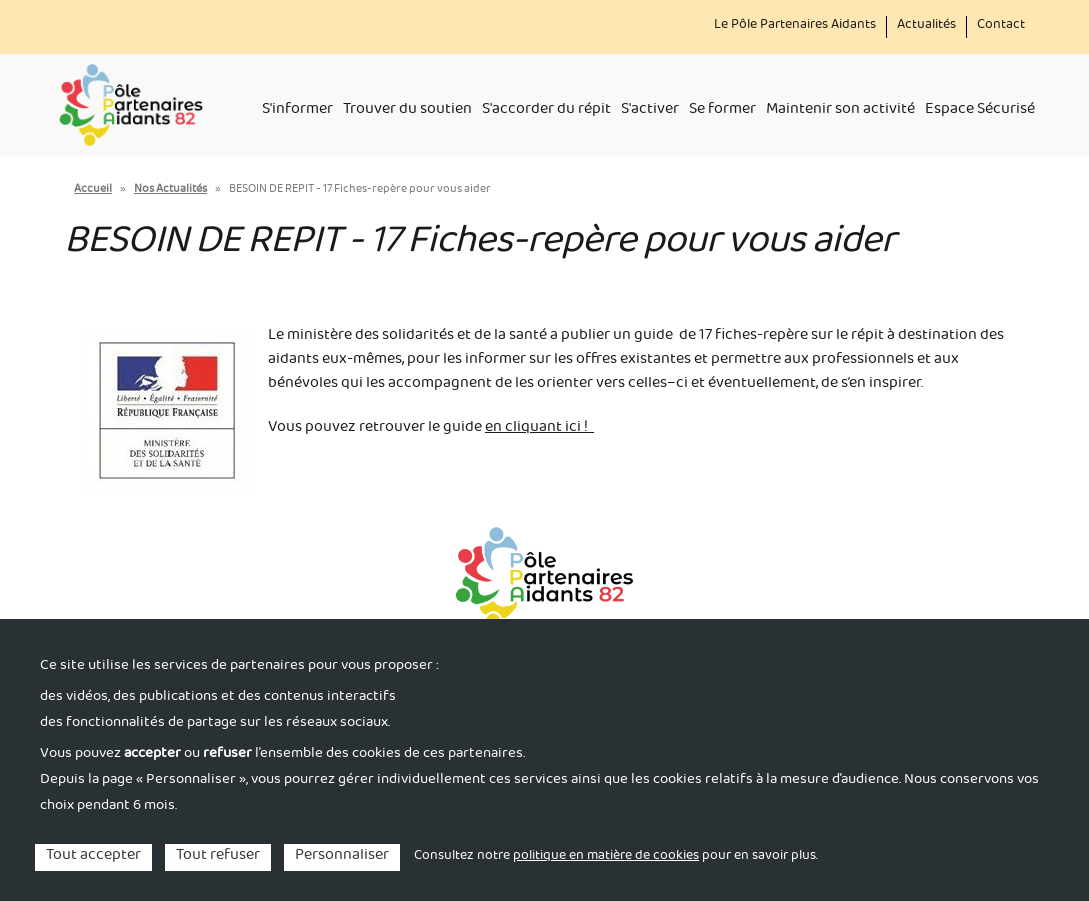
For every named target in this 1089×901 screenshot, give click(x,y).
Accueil (93, 190)
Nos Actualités (170, 190)
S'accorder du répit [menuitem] (546, 111)
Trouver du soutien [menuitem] (407, 111)
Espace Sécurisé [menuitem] (980, 111)
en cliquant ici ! (539, 429)
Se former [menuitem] (722, 111)
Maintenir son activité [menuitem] (840, 111)
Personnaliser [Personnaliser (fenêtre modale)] (342, 857)
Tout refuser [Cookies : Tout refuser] (218, 857)
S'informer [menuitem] (297, 111)
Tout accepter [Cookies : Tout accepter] (93, 857)
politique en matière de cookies (606, 857)
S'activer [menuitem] (650, 111)
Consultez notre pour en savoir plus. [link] (616, 857)
